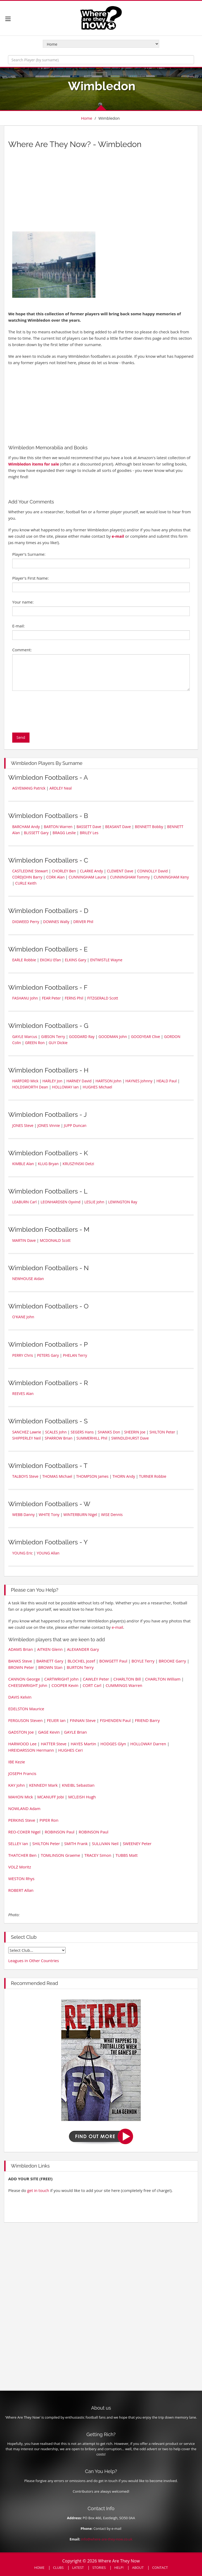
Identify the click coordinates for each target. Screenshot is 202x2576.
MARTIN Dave (24, 1240)
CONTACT (160, 2567)
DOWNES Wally (56, 921)
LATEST (78, 2567)
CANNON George (24, 1679)
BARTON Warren (58, 826)
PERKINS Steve (21, 1820)
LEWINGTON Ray (122, 1201)
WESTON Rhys (21, 1878)
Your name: (22, 602)
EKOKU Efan (50, 959)
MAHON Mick (20, 1796)
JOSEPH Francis (22, 1773)
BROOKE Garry (172, 1661)
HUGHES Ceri (70, 1750)
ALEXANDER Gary (83, 1649)
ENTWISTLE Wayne (106, 959)
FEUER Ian (56, 1720)
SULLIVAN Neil (105, 1843)
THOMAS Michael (57, 1476)
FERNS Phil (74, 998)
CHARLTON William (162, 1679)
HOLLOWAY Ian (65, 1086)
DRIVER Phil (83, 921)
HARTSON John (108, 1080)
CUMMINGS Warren (124, 1685)
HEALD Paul (166, 1080)
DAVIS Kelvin (20, 1697)
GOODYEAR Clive (145, 1036)
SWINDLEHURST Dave (130, 1438)
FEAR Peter (51, 998)
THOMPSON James (92, 1476)
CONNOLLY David (152, 870)
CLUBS (58, 2567)
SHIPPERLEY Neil (26, 1438)
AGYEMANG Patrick (28, 788)
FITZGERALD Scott (102, 998)
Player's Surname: (28, 554)
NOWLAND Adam (24, 1808)
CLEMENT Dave (120, 870)
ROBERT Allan (20, 1890)
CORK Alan (55, 877)
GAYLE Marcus (24, 1036)
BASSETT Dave (89, 826)
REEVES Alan (22, 1393)
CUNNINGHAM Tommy (130, 877)
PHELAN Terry (75, 1355)
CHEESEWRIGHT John (27, 1685)
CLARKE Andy (91, 870)
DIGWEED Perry (25, 921)
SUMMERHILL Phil (92, 1438)
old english (37, 1950)
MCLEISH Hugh (82, 1796)
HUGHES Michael (97, 1086)
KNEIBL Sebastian (78, 1785)
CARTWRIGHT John (61, 1679)
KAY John (16, 1785)
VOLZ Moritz (19, 1866)
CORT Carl (92, 1685)
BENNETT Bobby (149, 826)
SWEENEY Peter (137, 1843)
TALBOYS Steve (25, 1476)
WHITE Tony (49, 1514)
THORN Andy (123, 1476)
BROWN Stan (50, 1667)
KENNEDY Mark (43, 1785)
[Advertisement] (59, 192)
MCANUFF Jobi (50, 1796)
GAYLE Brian (75, 1732)
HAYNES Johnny (139, 1080)
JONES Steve (22, 1125)
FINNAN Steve (83, 1720)
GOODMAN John (113, 1036)
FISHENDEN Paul (115, 1720)
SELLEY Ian (18, 1843)
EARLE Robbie (24, 959)
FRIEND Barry (147, 1720)
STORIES (99, 2567)
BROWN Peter (21, 1667)
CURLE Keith (25, 883)
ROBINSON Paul (59, 1831)
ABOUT (138, 2567)
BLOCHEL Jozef (81, 1661)
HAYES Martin (83, 1743)
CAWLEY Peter (96, 1679)
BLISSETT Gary (36, 832)
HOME (39, 2567)
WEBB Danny (23, 1514)
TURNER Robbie (152, 1476)
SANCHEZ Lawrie (26, 1432)
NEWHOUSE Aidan (28, 1278)
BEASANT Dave (118, 826)
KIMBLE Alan (23, 1163)
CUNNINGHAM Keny (171, 877)
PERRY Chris (22, 1355)
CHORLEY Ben (64, 870)
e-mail (118, 536)
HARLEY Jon (52, 1080)
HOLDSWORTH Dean (30, 1086)
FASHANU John (25, 998)
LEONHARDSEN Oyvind (61, 1201)
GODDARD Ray (81, 1036)
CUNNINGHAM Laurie (87, 877)
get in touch (38, 2190)
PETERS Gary (48, 1355)
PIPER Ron (48, 1820)
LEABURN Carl (24, 1201)
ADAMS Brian (20, 1649)
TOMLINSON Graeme (60, 1855)
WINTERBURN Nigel (80, 1514)
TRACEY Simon (97, 1855)
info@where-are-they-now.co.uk (106, 2539)
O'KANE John (23, 1316)
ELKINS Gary (75, 959)
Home (86, 118)
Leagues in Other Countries (33, 1960)
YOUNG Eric (22, 1553)
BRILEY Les (89, 832)
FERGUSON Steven (25, 1720)
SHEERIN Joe (134, 1432)
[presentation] (52, 711)
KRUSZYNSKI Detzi (78, 1163)
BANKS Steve (20, 1661)
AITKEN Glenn (50, 1649)
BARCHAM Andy (26, 826)
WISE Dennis (112, 1514)
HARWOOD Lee (22, 1743)
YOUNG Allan (48, 1553)
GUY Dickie (58, 1042)
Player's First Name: (30, 578)
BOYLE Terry (143, 1661)
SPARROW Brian (58, 1438)
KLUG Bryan (48, 1163)
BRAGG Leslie (64, 832)
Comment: (22, 649)
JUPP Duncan (75, 1125)
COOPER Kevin (65, 1685)
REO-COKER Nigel (24, 1831)
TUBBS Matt (127, 1855)
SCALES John (56, 1432)
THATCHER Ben (22, 1855)
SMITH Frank (75, 1843)
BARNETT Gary (49, 1661)
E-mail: (18, 625)
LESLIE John (94, 1201)
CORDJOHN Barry (27, 877)
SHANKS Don (109, 1432)
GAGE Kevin (49, 1732)
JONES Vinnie (48, 1125)
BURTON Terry (80, 1667)
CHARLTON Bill (127, 1679)
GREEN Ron (35, 1042)
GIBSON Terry (53, 1036)
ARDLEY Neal (60, 788)
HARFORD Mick (25, 1080)
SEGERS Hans (82, 1432)
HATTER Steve (53, 1743)
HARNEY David (79, 1080)
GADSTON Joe (21, 1732)
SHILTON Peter (162, 1432)
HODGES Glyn (113, 1743)
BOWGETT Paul (113, 1661)
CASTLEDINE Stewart (30, 870)
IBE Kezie (16, 1761)
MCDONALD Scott (55, 1240)
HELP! (119, 2567)
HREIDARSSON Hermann (31, 1750)
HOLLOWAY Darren (148, 1743)
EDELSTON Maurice (26, 1708)
